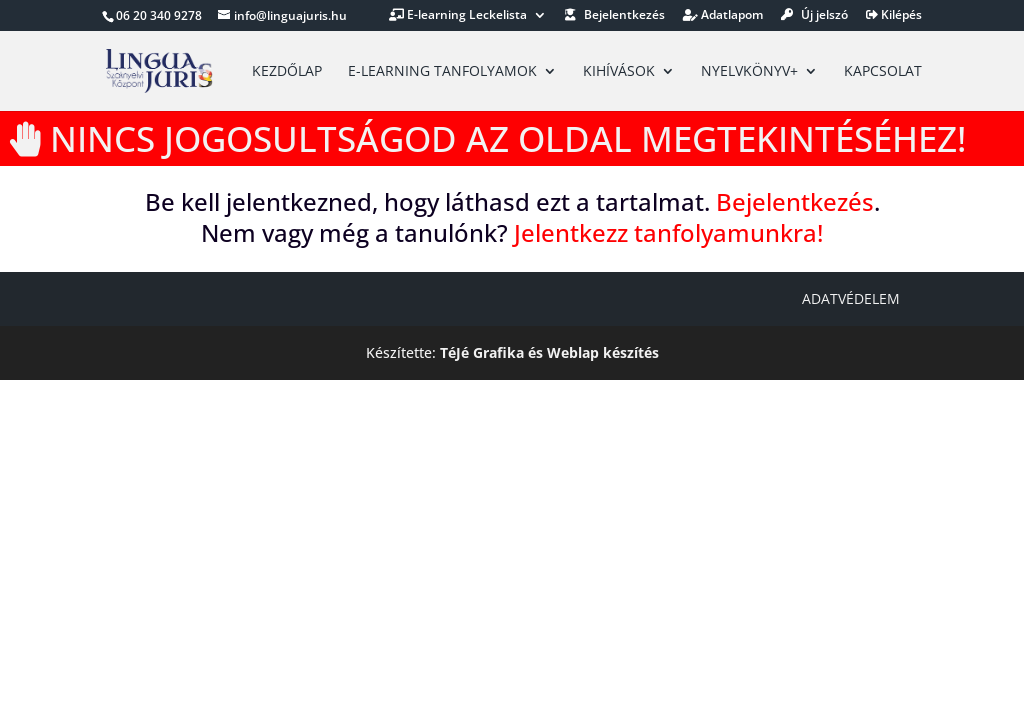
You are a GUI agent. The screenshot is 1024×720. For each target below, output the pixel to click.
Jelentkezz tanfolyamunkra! (668, 232)
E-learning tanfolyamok (442, 72)
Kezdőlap (287, 72)
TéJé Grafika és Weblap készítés (549, 352)
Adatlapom (723, 16)
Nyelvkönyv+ (749, 72)
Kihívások (619, 72)
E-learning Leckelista (458, 16)
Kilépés (894, 16)
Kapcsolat (883, 72)
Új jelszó (814, 16)
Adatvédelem (851, 298)
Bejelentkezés (615, 16)
